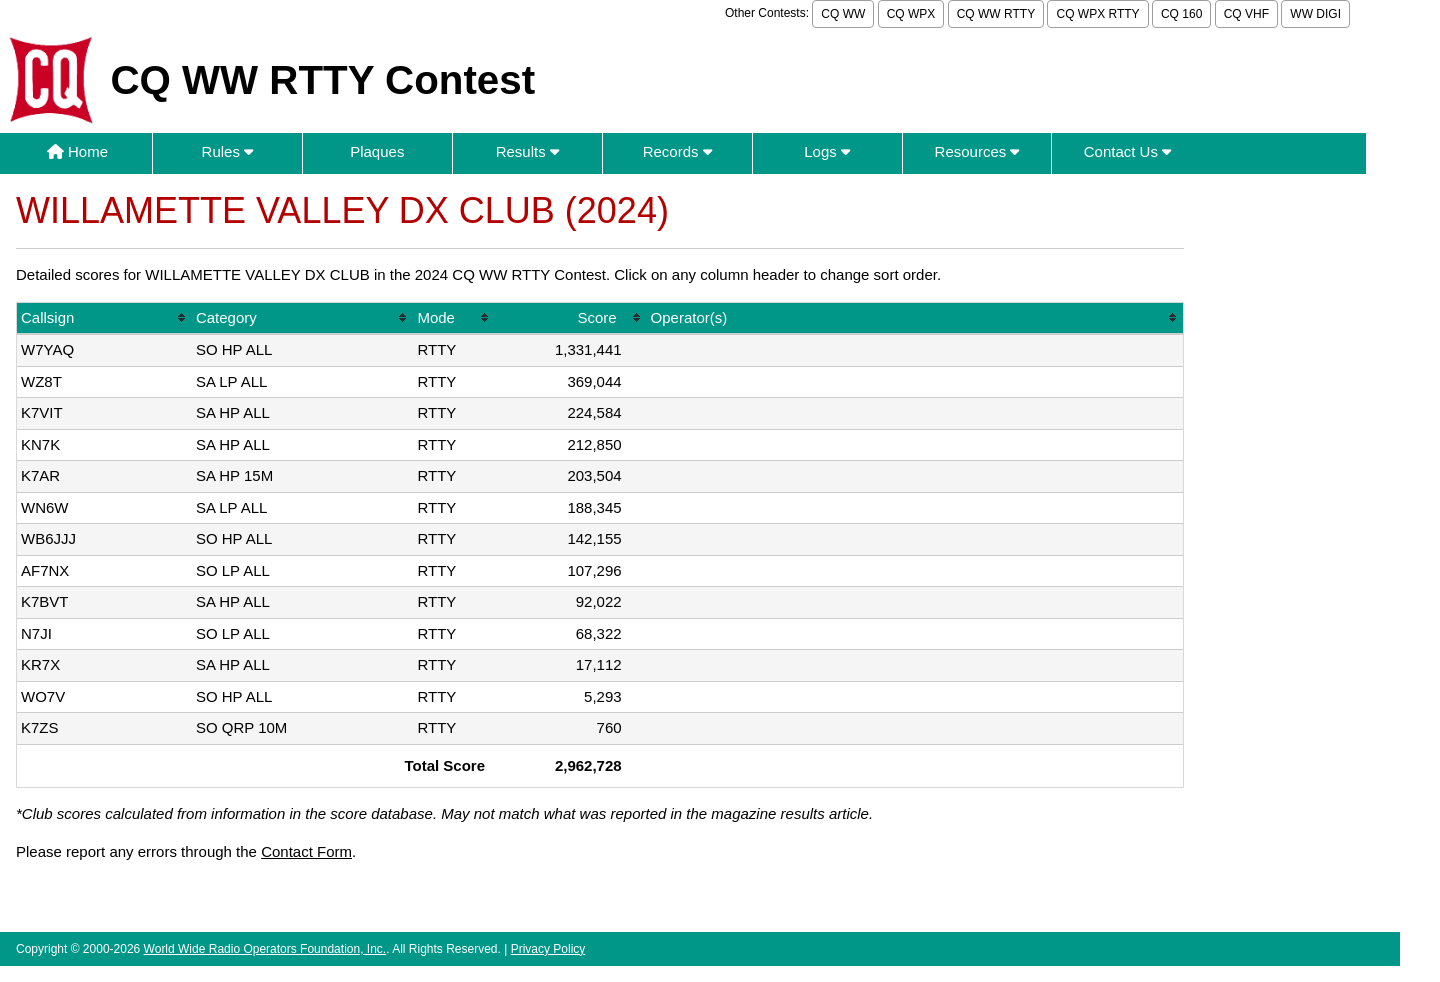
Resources (977, 151)
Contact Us (1127, 151)
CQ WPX (911, 14)
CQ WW (843, 14)
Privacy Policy (548, 949)
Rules (228, 151)
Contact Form (306, 851)
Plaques (377, 151)
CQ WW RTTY (996, 14)
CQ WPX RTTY (1097, 14)
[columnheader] (104, 319)
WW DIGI (1315, 14)
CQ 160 (1181, 14)
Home (77, 151)
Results (527, 151)
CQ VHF (1246, 14)
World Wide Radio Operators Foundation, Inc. (265, 949)
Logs (827, 151)
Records (677, 151)
